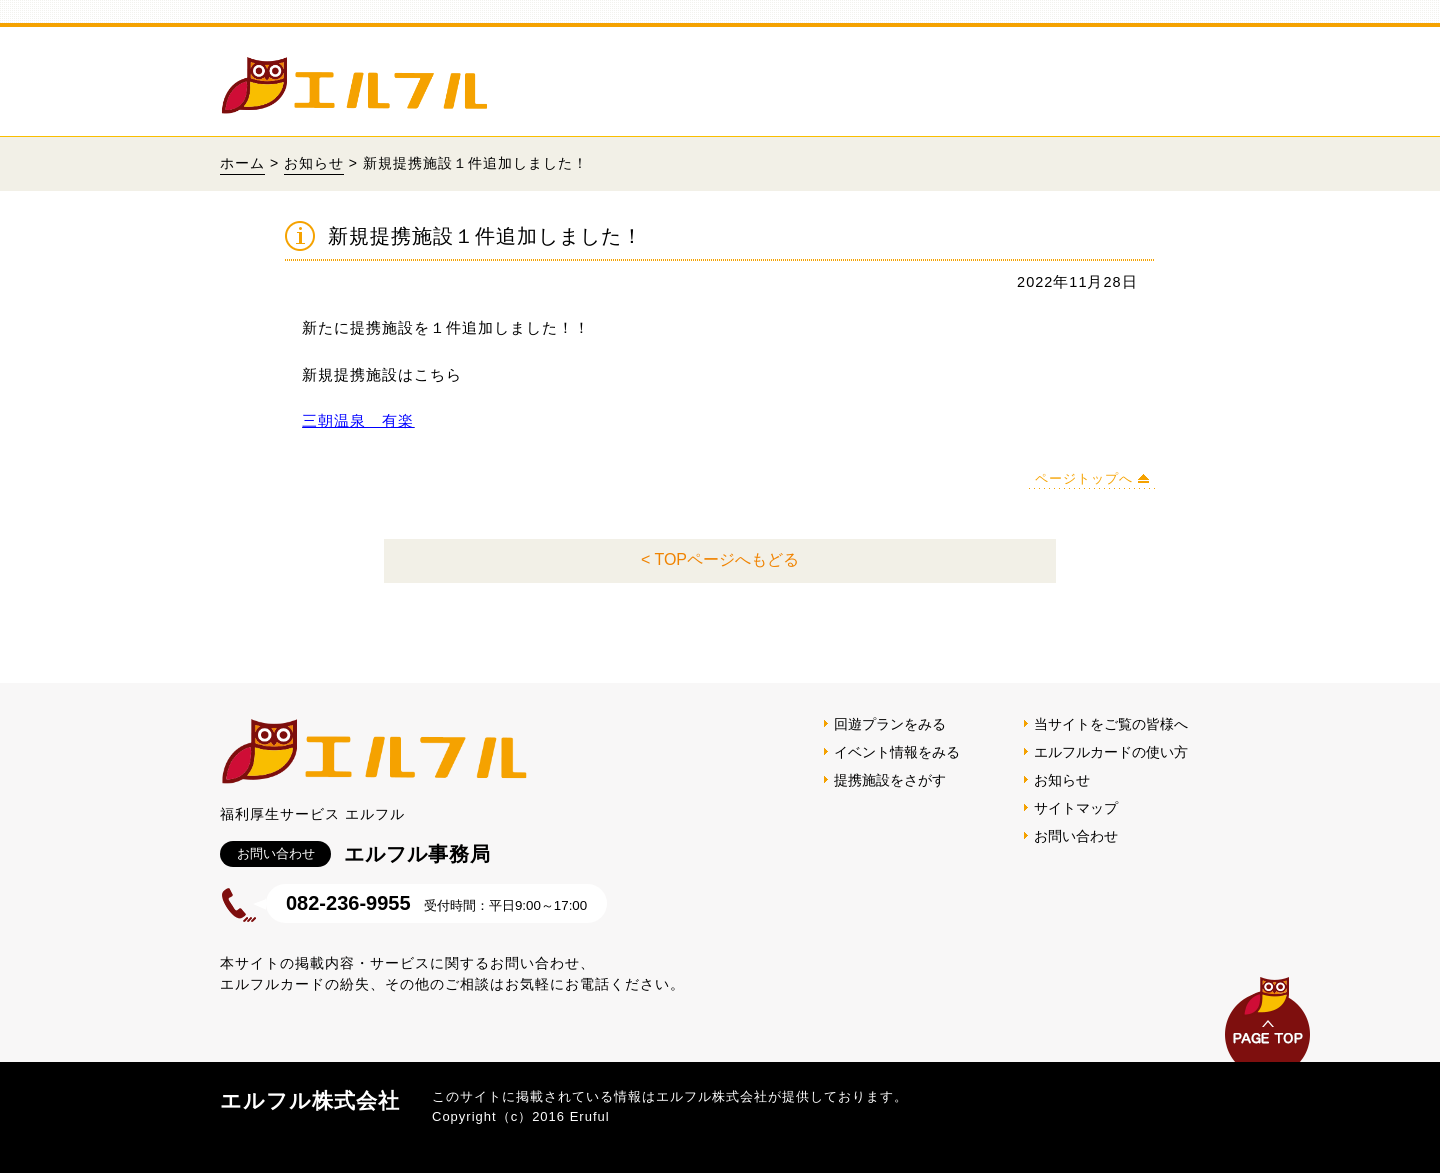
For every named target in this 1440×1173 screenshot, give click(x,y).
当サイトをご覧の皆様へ (1111, 724)
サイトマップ (1076, 808)
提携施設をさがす (890, 780)
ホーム (242, 163)
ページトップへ (1084, 478)
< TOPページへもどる (720, 559)
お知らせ (314, 163)
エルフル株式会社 (310, 1100)
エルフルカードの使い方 (1111, 752)
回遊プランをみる (890, 724)
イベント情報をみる (897, 752)
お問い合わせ (1076, 836)
